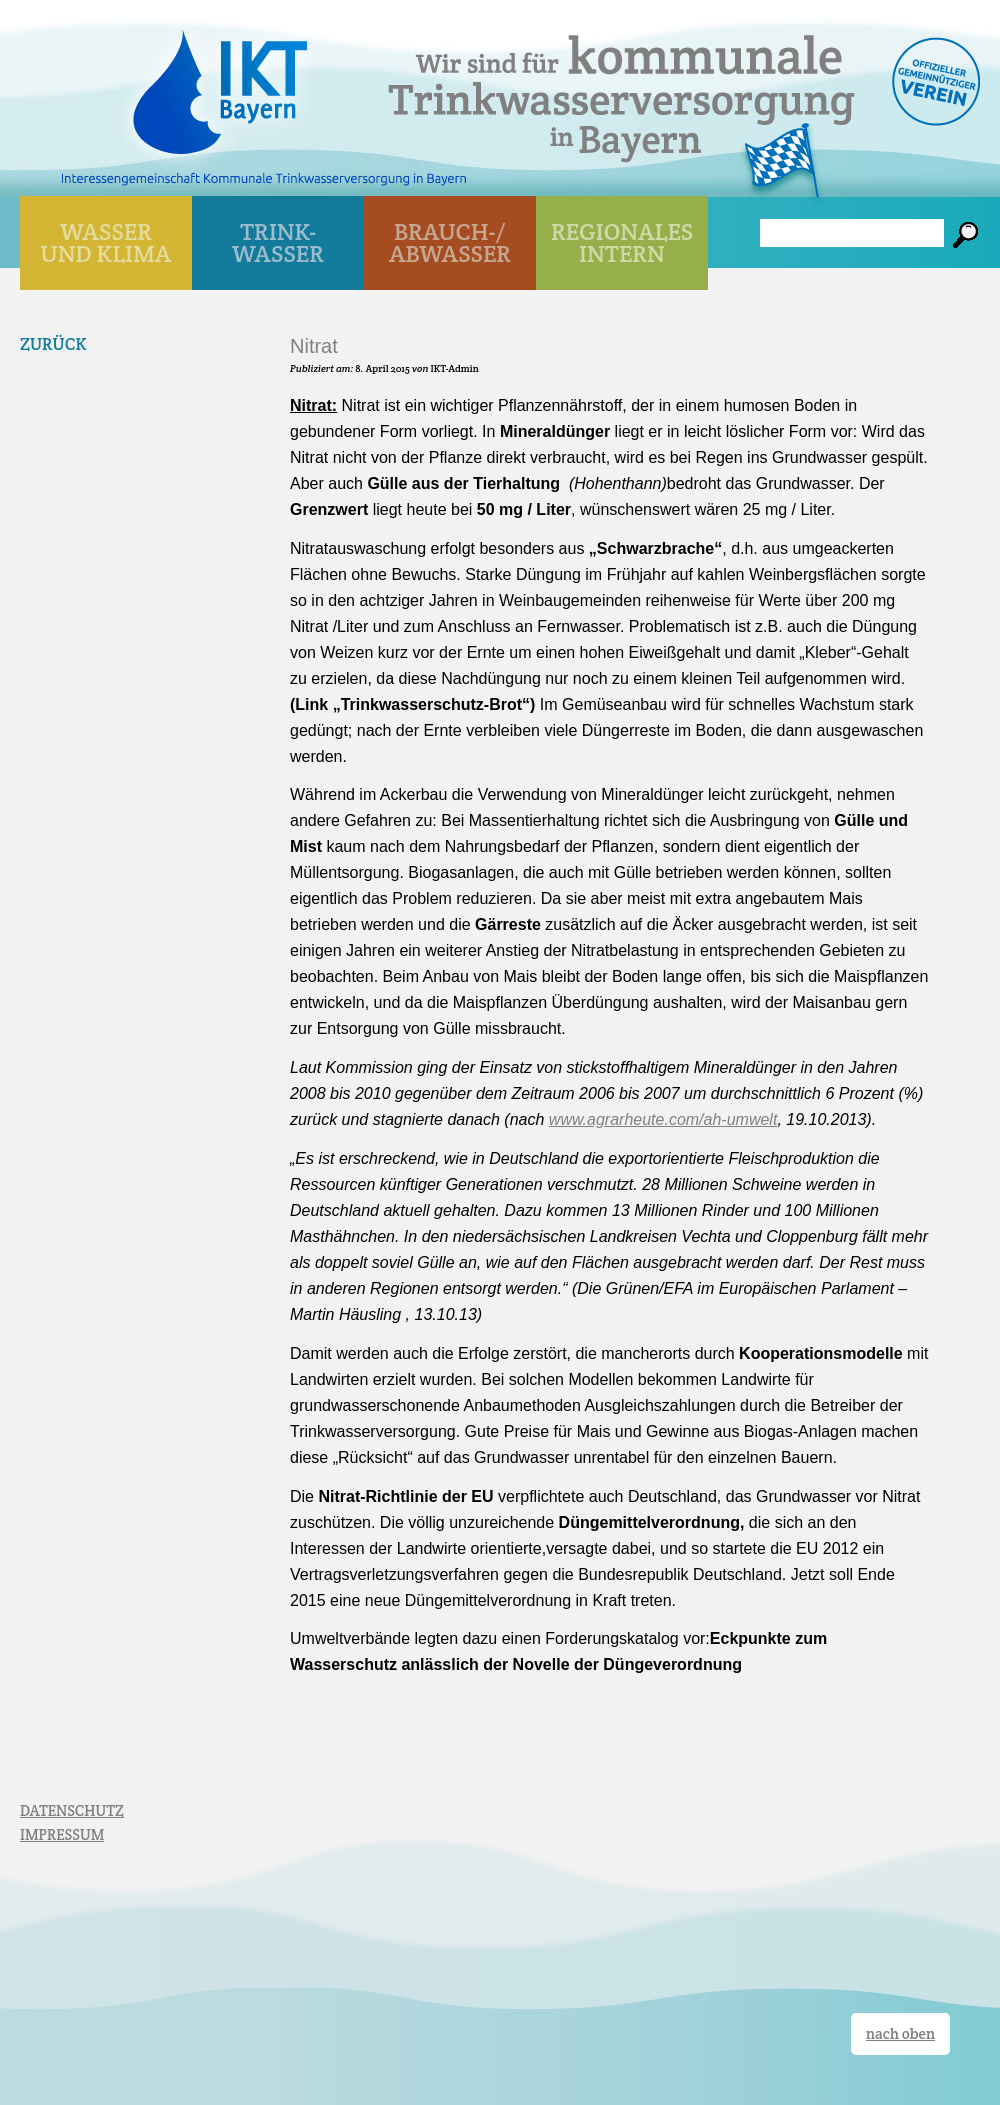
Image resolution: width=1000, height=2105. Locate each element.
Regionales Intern (622, 242)
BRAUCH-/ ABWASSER (450, 242)
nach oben (900, 2033)
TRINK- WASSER (278, 242)
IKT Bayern (220, 82)
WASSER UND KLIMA (106, 242)
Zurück (53, 344)
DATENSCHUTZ (72, 1810)
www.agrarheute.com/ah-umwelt (663, 1119)
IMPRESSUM (62, 1834)
